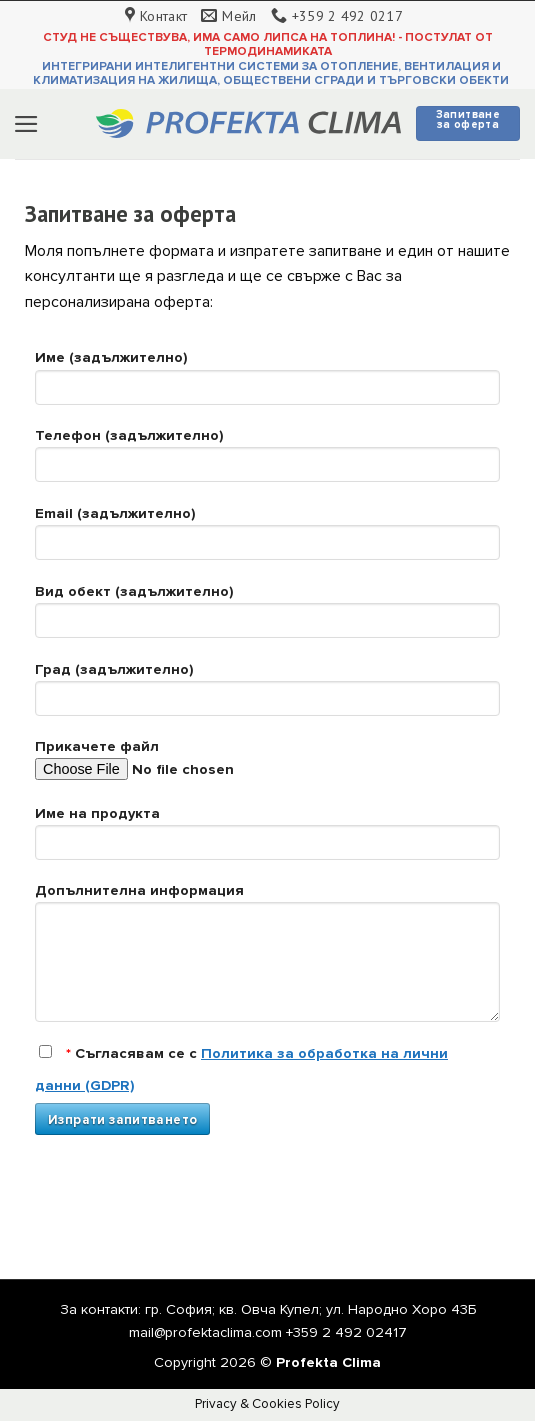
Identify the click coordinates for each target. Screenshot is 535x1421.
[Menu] (26, 124)
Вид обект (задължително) (267, 617)
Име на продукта (267, 839)
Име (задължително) (267, 383)
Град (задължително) (267, 695)
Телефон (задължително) (267, 461)
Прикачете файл (267, 766)
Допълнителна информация (267, 959)
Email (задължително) (267, 539)
